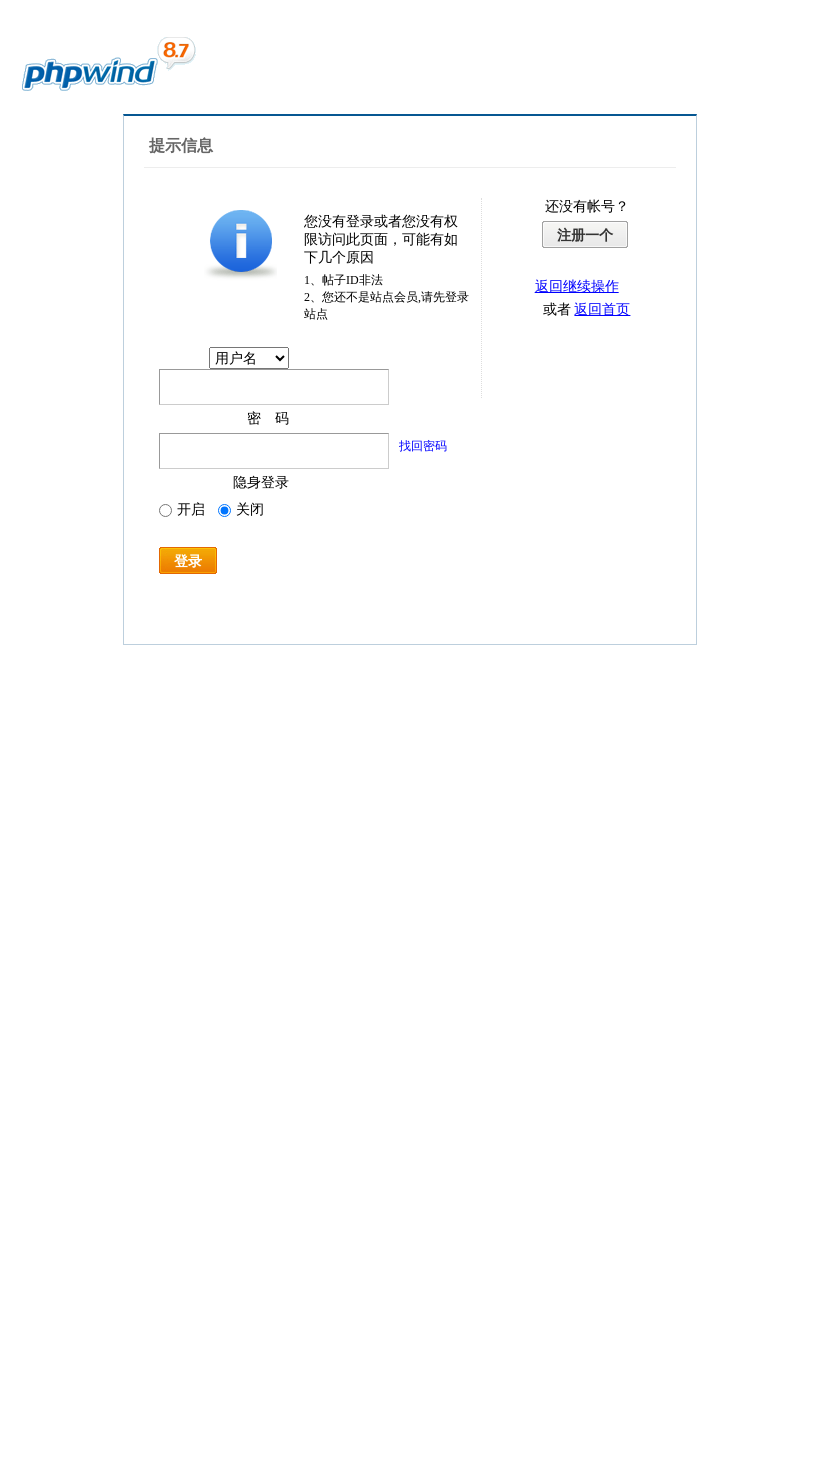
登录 (188, 561)
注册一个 (585, 235)
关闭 (241, 509)
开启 (182, 509)
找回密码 (423, 446)
